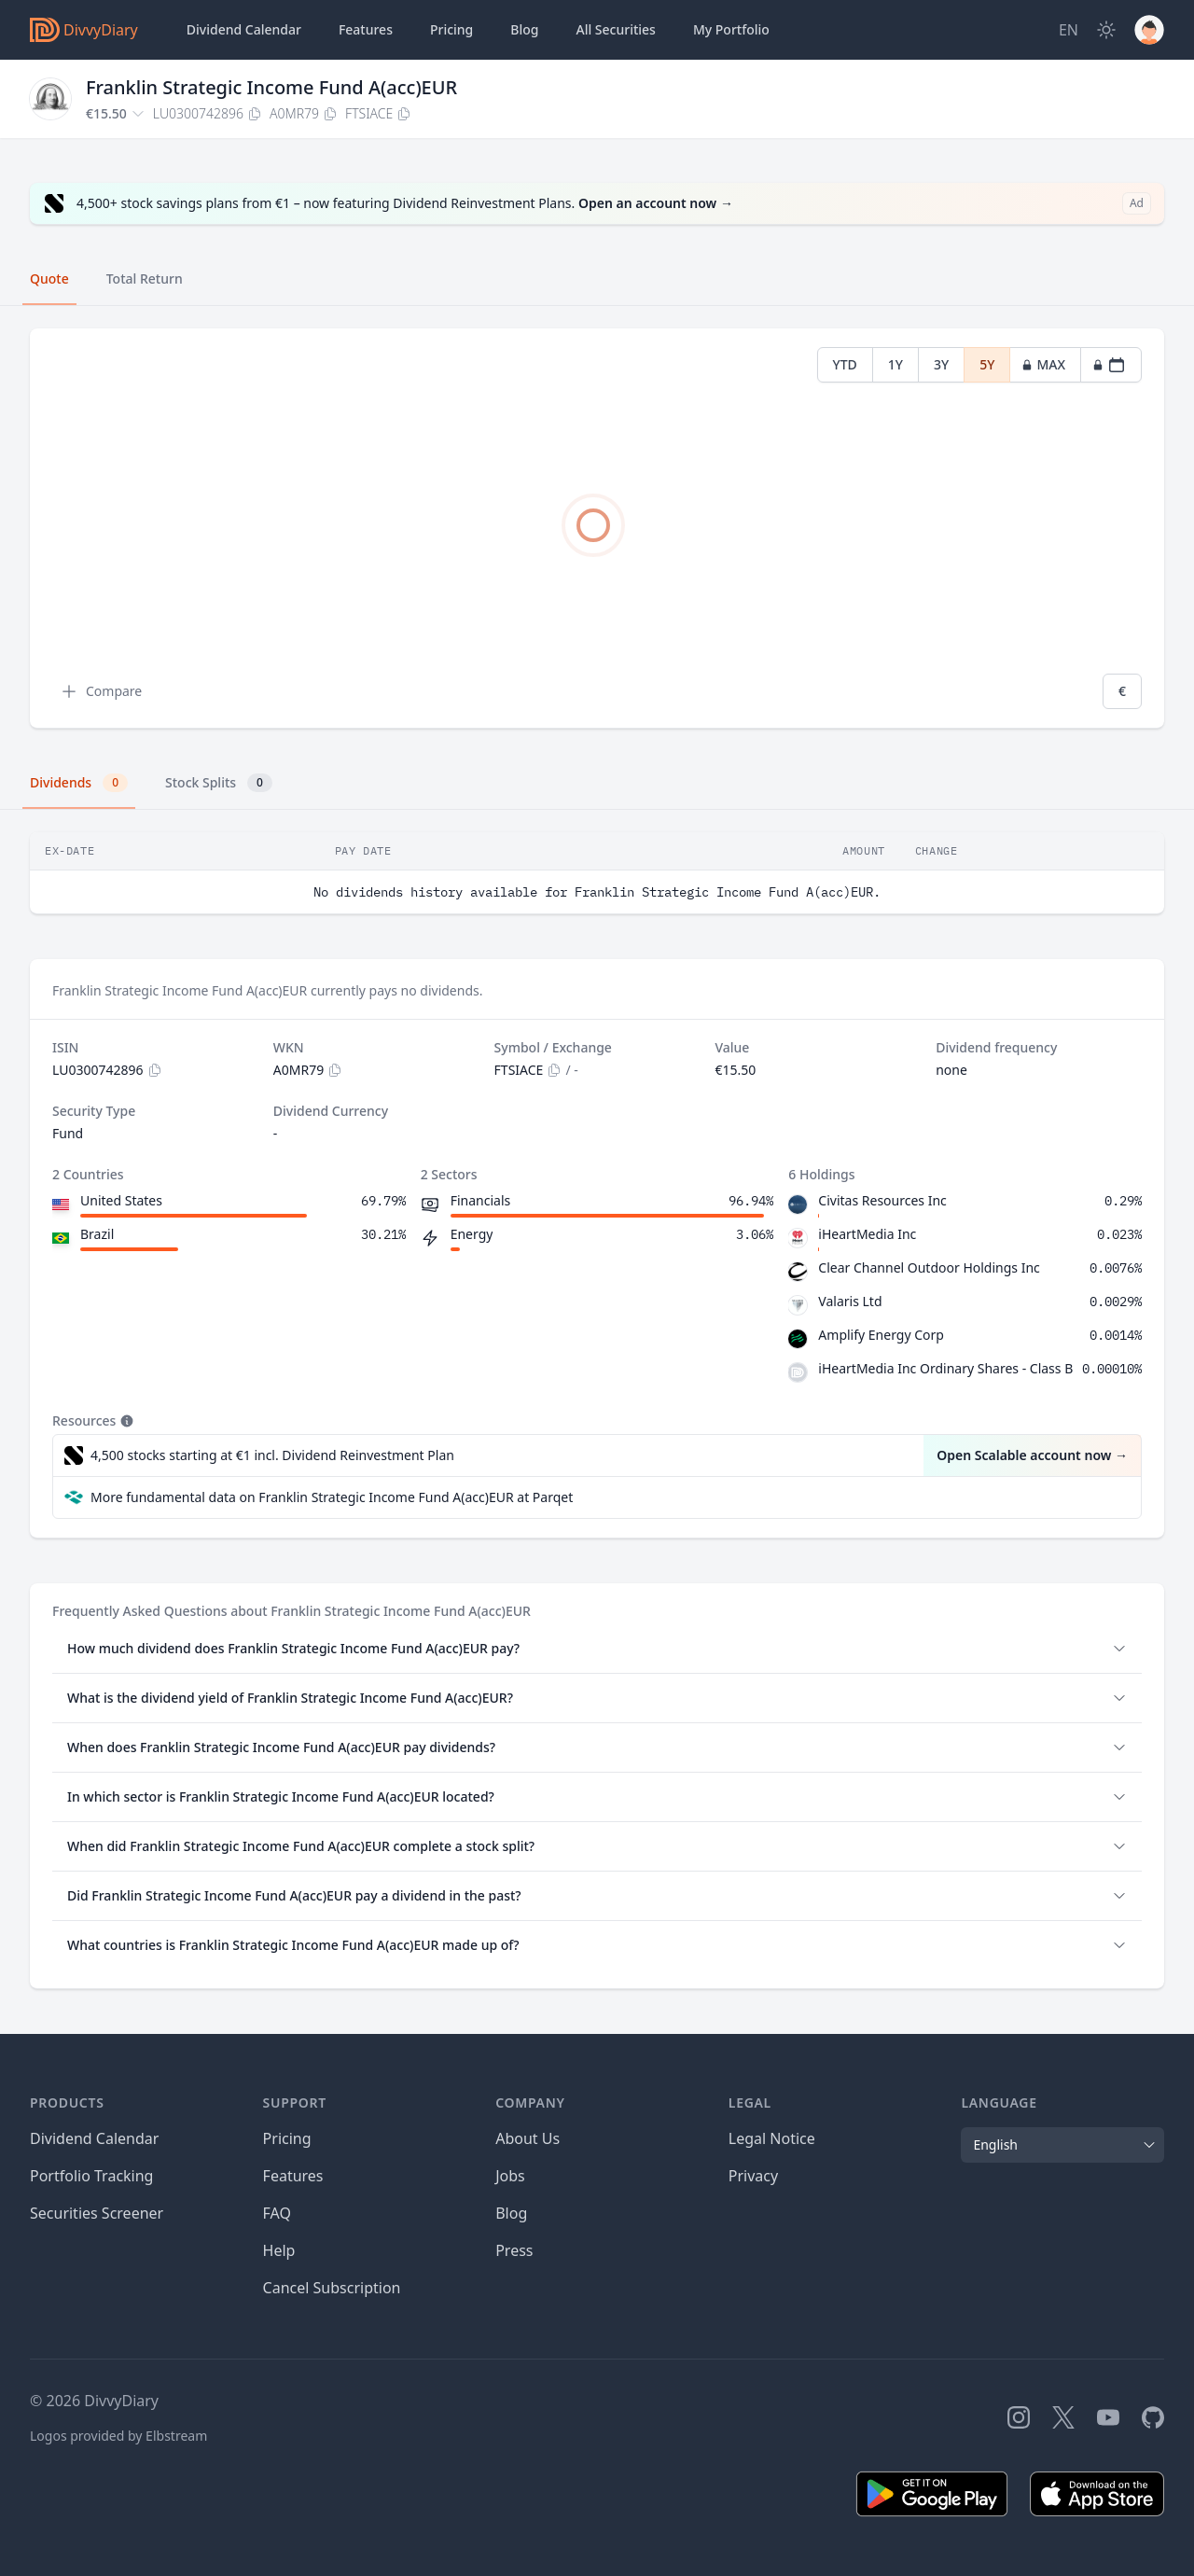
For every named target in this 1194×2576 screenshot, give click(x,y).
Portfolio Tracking (91, 2175)
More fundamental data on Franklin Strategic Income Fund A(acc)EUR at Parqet (331, 1497)
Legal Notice (772, 2138)
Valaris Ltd (850, 1301)
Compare (101, 691)
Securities (615, 30)
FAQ (277, 2213)
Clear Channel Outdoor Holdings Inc (928, 1267)
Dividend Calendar (244, 29)
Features (366, 29)
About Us (527, 2138)
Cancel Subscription (332, 2287)
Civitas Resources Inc (882, 1200)
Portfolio (731, 30)
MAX (1043, 364)
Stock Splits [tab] (218, 782)
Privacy (753, 2175)
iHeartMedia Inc (867, 1234)
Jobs (510, 2175)
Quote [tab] (49, 278)
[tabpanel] (597, 528)
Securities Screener (96, 2213)
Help (279, 2250)
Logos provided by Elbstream (118, 2435)
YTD (845, 364)
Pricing (451, 29)
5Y (986, 364)
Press (514, 2250)
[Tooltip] (125, 1420)
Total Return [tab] (144, 278)
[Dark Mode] (1106, 30)
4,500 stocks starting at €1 (272, 1455)
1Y (895, 364)
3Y (941, 364)
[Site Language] (1068, 30)
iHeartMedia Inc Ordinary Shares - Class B (945, 1368)
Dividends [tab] (79, 782)
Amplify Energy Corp (881, 1335)
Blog (511, 2213)
